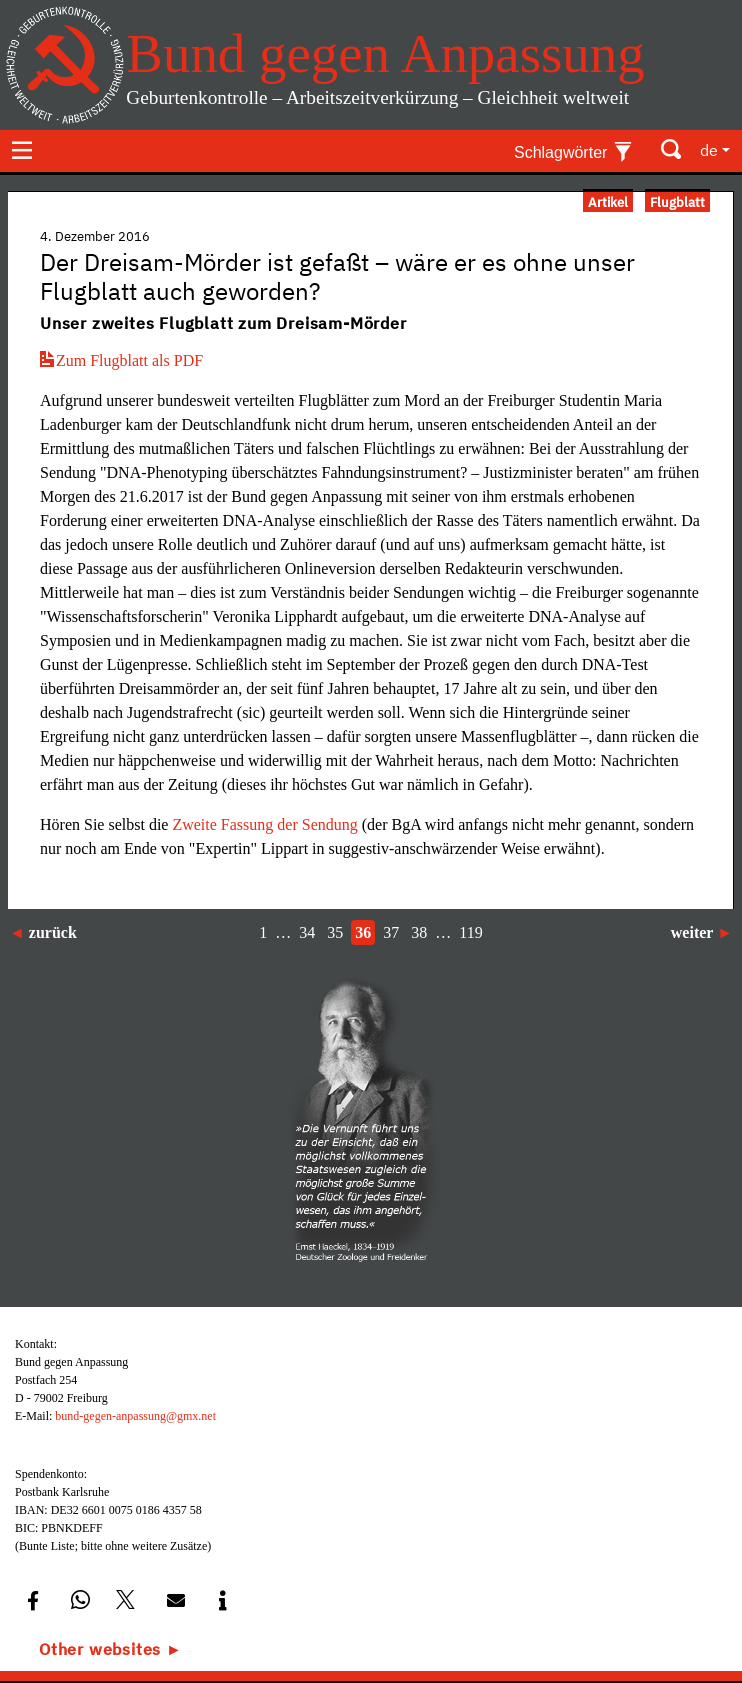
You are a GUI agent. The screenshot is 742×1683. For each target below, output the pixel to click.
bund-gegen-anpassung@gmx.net (135, 1416)
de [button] (709, 150)
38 (419, 932)
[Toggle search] (672, 149)
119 (470, 932)
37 (391, 932)
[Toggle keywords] (573, 149)
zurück (53, 932)
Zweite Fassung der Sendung (266, 824)
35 (335, 932)
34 (307, 932)
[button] (32, 1600)
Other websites (100, 1649)
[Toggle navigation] (22, 149)
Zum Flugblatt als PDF (121, 360)
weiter (692, 932)
